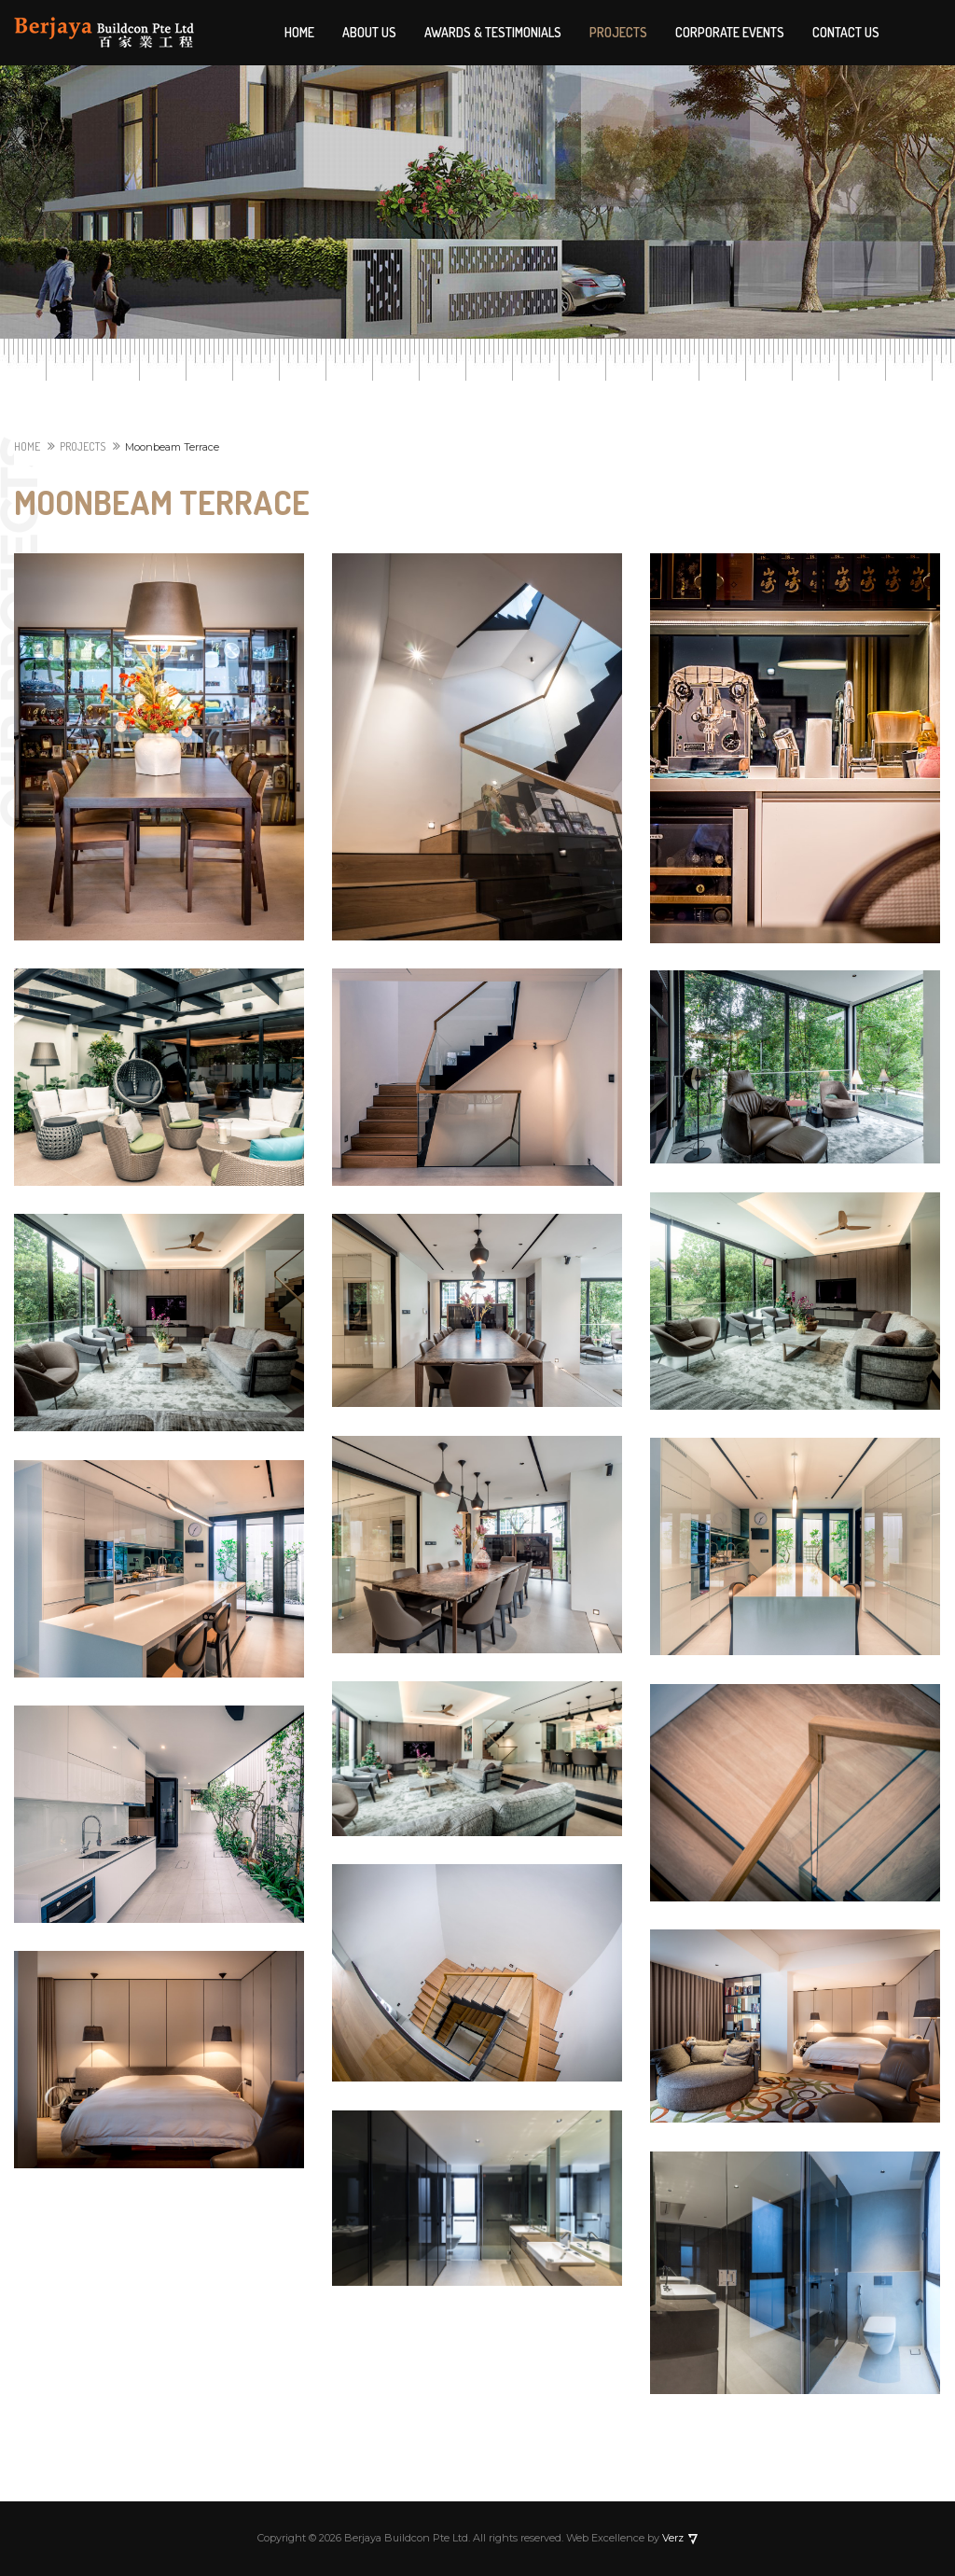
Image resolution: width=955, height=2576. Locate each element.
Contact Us (845, 32)
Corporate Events (729, 32)
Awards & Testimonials (492, 32)
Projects (618, 32)
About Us (369, 32)
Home (299, 32)
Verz (671, 2537)
